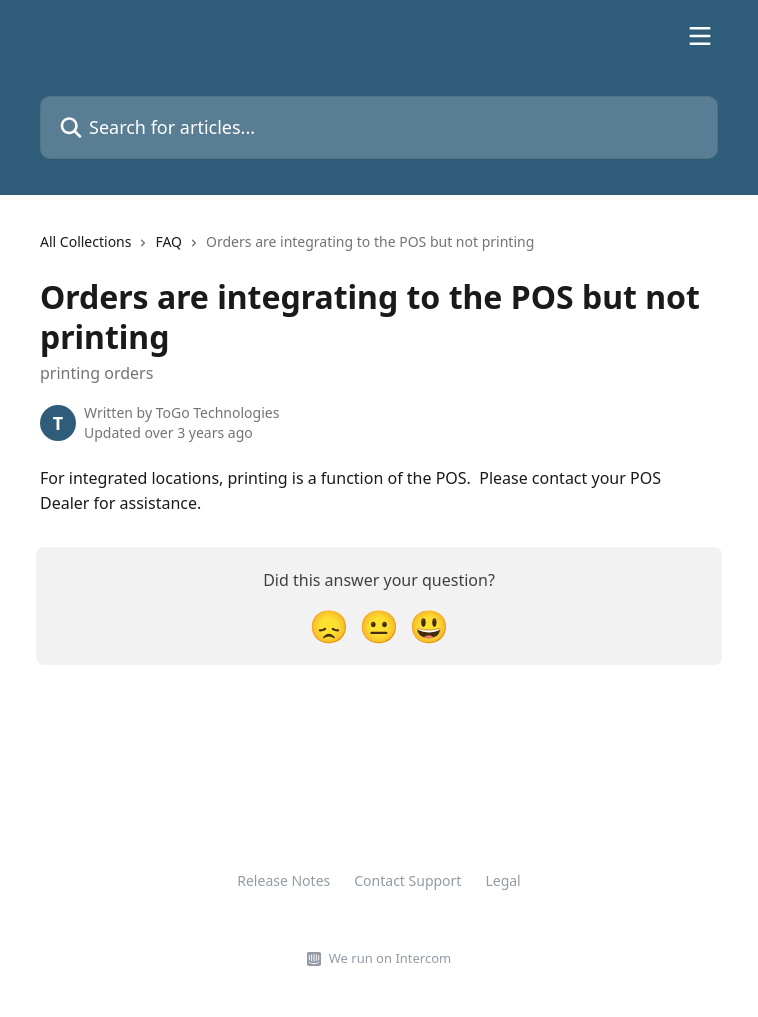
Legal (502, 880)
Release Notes (283, 880)
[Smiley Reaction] (429, 625)
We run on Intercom (390, 958)
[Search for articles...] (379, 127)
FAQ (168, 241)
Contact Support (407, 880)
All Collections (85, 241)
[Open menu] (700, 36)
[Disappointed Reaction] (329, 625)
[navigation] (287, 250)
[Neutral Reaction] (379, 625)
